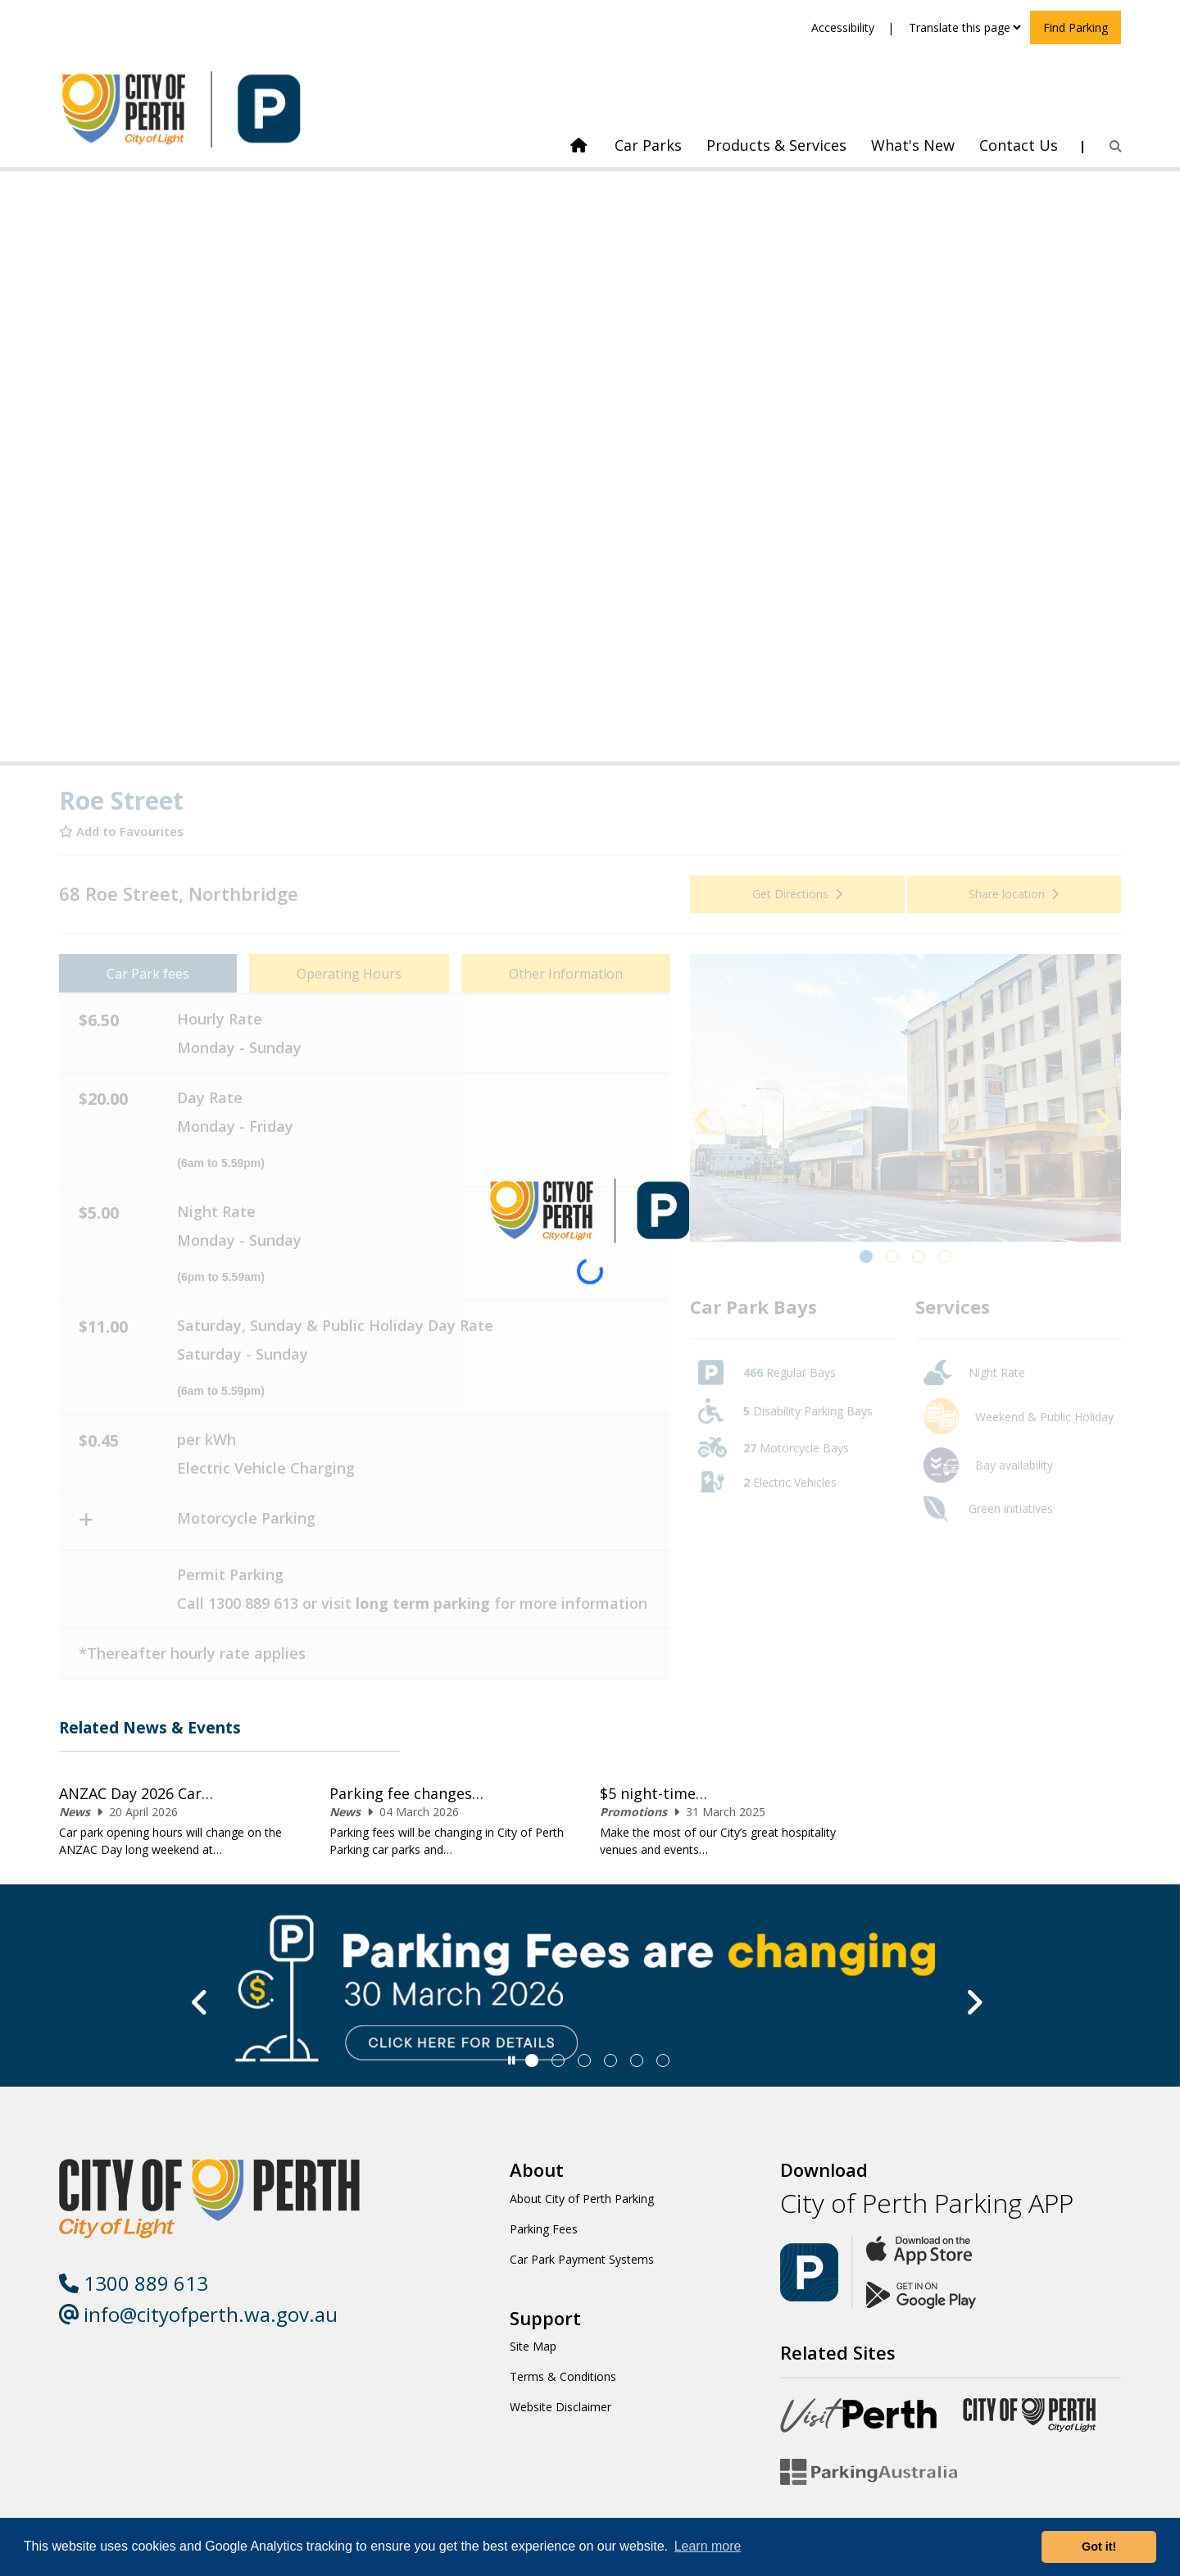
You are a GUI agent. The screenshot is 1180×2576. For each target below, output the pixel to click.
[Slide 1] (558, 2060)
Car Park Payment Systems (582, 2259)
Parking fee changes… (406, 1793)
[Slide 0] (531, 2060)
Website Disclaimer (560, 2407)
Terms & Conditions (563, 2376)
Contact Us (1018, 145)
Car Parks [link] (648, 145)
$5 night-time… (653, 1793)
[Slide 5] (662, 2060)
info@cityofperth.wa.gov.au (198, 2314)
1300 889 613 (133, 2283)
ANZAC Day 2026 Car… (136, 1793)
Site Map (533, 2346)
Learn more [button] (708, 2546)
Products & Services (776, 145)
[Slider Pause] (511, 2060)
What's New (913, 145)
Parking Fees (544, 2229)
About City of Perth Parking (582, 2198)
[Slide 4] (636, 2060)
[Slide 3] (610, 2060)
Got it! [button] (1099, 2546)
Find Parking (1075, 27)
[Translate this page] (964, 27)
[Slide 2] (584, 2060)
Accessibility (842, 27)
